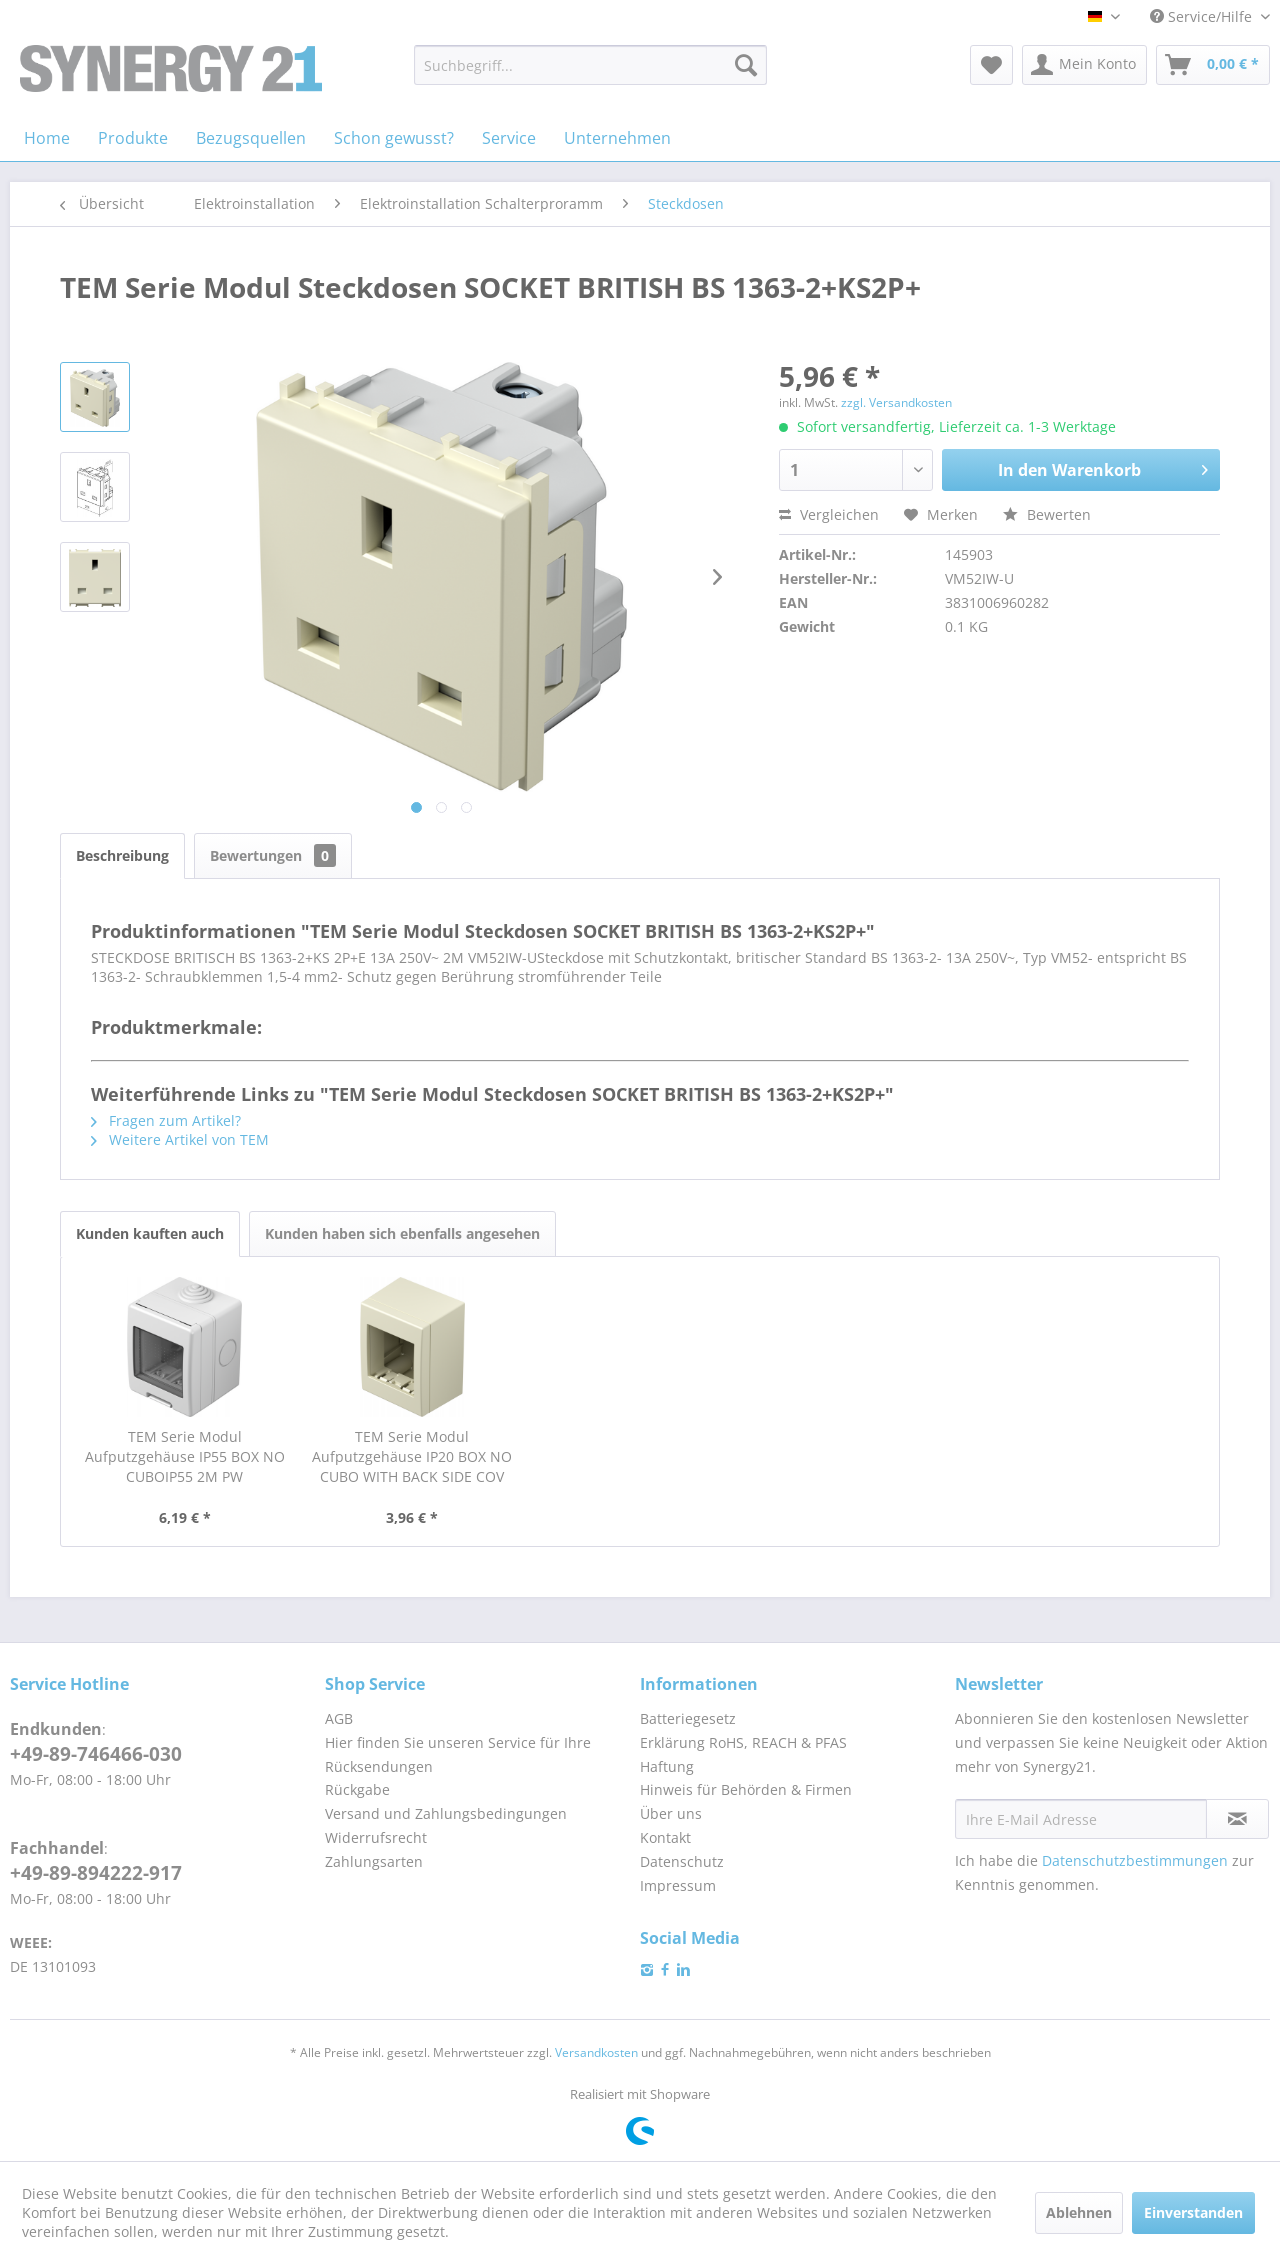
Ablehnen (1079, 2212)
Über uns (671, 1813)
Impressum (678, 1885)
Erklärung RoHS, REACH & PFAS (743, 1742)
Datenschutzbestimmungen (1135, 1860)
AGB (339, 1718)
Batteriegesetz (688, 1718)
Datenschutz (682, 1861)
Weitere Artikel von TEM (180, 1139)
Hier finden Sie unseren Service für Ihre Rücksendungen (458, 1754)
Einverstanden (1193, 2212)
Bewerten (1047, 514)
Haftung (667, 1766)
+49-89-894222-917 (96, 1873)
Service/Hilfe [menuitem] (1203, 16)
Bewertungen (273, 855)
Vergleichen (829, 514)
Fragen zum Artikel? (166, 1120)
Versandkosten (596, 2052)
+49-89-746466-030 (96, 1754)
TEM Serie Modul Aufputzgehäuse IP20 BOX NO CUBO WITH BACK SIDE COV (412, 1456)
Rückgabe (357, 1789)
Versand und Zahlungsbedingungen (446, 1813)
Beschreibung (122, 855)
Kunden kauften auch (150, 1233)
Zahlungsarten (374, 1861)
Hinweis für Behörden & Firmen (746, 1789)
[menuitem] (590, 65)
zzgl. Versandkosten (896, 402)
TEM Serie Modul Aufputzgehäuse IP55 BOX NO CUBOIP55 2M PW (185, 1456)
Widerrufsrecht (376, 1837)
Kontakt (665, 1837)
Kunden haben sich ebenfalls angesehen (402, 1233)
